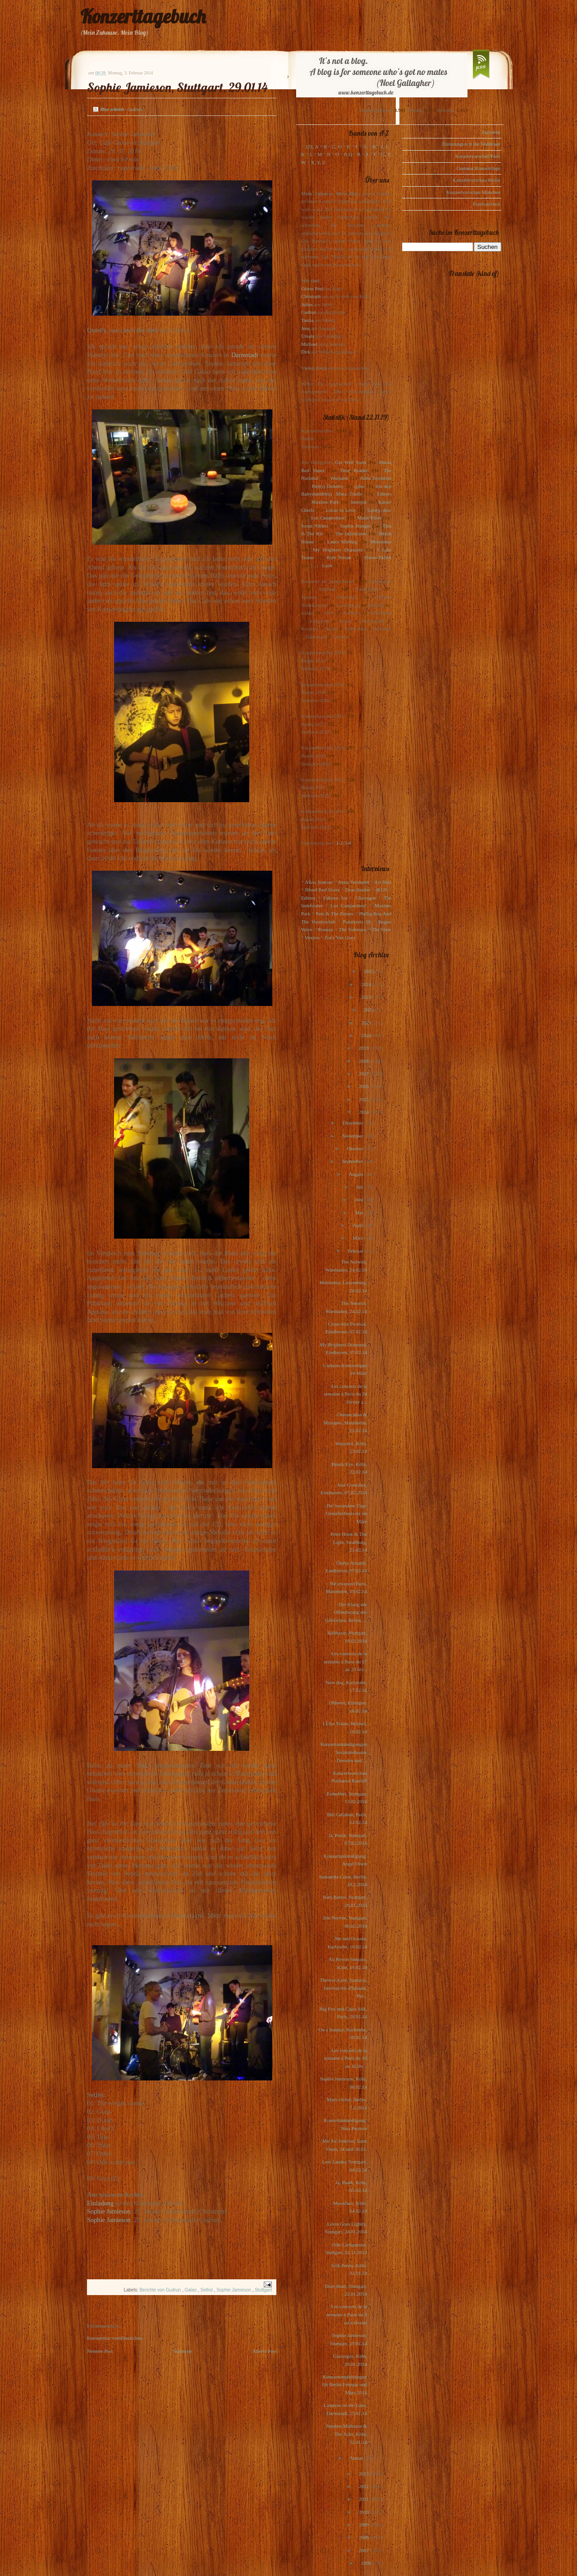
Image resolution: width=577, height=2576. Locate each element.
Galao (191, 2289)
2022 (369, 1009)
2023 (366, 997)
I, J (384, 146)
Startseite (183, 2351)
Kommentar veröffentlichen (114, 2338)
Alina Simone (318, 882)
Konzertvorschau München (473, 192)
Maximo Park (325, 502)
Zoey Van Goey (340, 937)
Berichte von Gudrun (160, 2289)
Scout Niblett (314, 525)
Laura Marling (342, 541)
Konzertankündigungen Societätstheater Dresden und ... (344, 1752)
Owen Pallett (378, 557)
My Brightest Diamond (337, 549)
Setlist (207, 2289)
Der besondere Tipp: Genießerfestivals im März (346, 1513)
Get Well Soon (350, 462)
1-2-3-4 (343, 842)
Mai (359, 1212)
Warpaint (339, 478)
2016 (364, 1086)
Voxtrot (312, 937)
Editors (384, 493)
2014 (364, 1112)
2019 (364, 1048)
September (353, 1161)
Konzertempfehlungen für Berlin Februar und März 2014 (344, 2384)
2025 (369, 971)
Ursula (307, 336)
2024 (366, 984)
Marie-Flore (369, 517)
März (358, 1237)
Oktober (355, 1148)
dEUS (381, 889)
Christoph (311, 296)
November (353, 1136)
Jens (305, 328)
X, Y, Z (318, 162)
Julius (307, 304)
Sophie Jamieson (109, 2211)
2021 (367, 1022)
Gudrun (308, 312)
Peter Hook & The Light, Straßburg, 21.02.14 (348, 1541)
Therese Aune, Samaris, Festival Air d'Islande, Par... (343, 1987)
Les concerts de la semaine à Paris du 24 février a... (345, 1394)
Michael (309, 344)
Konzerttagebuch (143, 16)
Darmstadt (244, 354)
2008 (364, 2537)
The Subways (352, 929)
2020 (366, 1035)
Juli (360, 1186)
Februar (356, 1251)
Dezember (353, 1122)
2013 (364, 2473)
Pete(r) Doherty (327, 486)
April (358, 1225)
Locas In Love (340, 510)
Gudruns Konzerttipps (478, 168)
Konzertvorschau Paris (477, 156)
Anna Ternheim (375, 478)
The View (381, 929)
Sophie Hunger (355, 525)
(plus (359, 486)
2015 (364, 1099)
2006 (366, 2563)
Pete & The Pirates (334, 913)
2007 (364, 2550)
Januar (357, 2458)
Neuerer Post (100, 2351)
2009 (364, 2524)
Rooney (325, 929)
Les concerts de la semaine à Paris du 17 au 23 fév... (345, 1661)
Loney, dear (379, 510)
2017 (364, 1073)
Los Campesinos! (328, 517)
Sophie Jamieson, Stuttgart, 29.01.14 (177, 87)
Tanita (307, 320)
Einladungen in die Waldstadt (471, 144)
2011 (364, 2499)
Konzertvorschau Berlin (476, 180)
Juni (359, 1199)
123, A (311, 146)
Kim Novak (339, 557)
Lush (327, 565)
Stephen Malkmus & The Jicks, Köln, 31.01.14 (346, 2433)
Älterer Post (264, 2351)
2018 (364, 1061)
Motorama (381, 541)
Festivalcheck (486, 204)
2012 (364, 2486)
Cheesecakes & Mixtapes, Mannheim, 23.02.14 (345, 1422)
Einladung (100, 2203)
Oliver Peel (312, 288)
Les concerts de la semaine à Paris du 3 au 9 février (346, 2314)
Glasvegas (366, 897)
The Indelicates (350, 533)
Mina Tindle (349, 493)
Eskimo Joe (335, 897)
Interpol (358, 502)
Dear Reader (354, 470)
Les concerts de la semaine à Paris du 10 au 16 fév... (345, 2058)
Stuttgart (263, 2289)
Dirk (305, 351)
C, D (337, 146)
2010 (364, 2512)
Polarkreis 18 (357, 921)
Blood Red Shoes (322, 889)
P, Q (348, 154)
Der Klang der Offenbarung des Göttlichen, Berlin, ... (346, 1612)
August (357, 1174)
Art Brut (382, 882)
